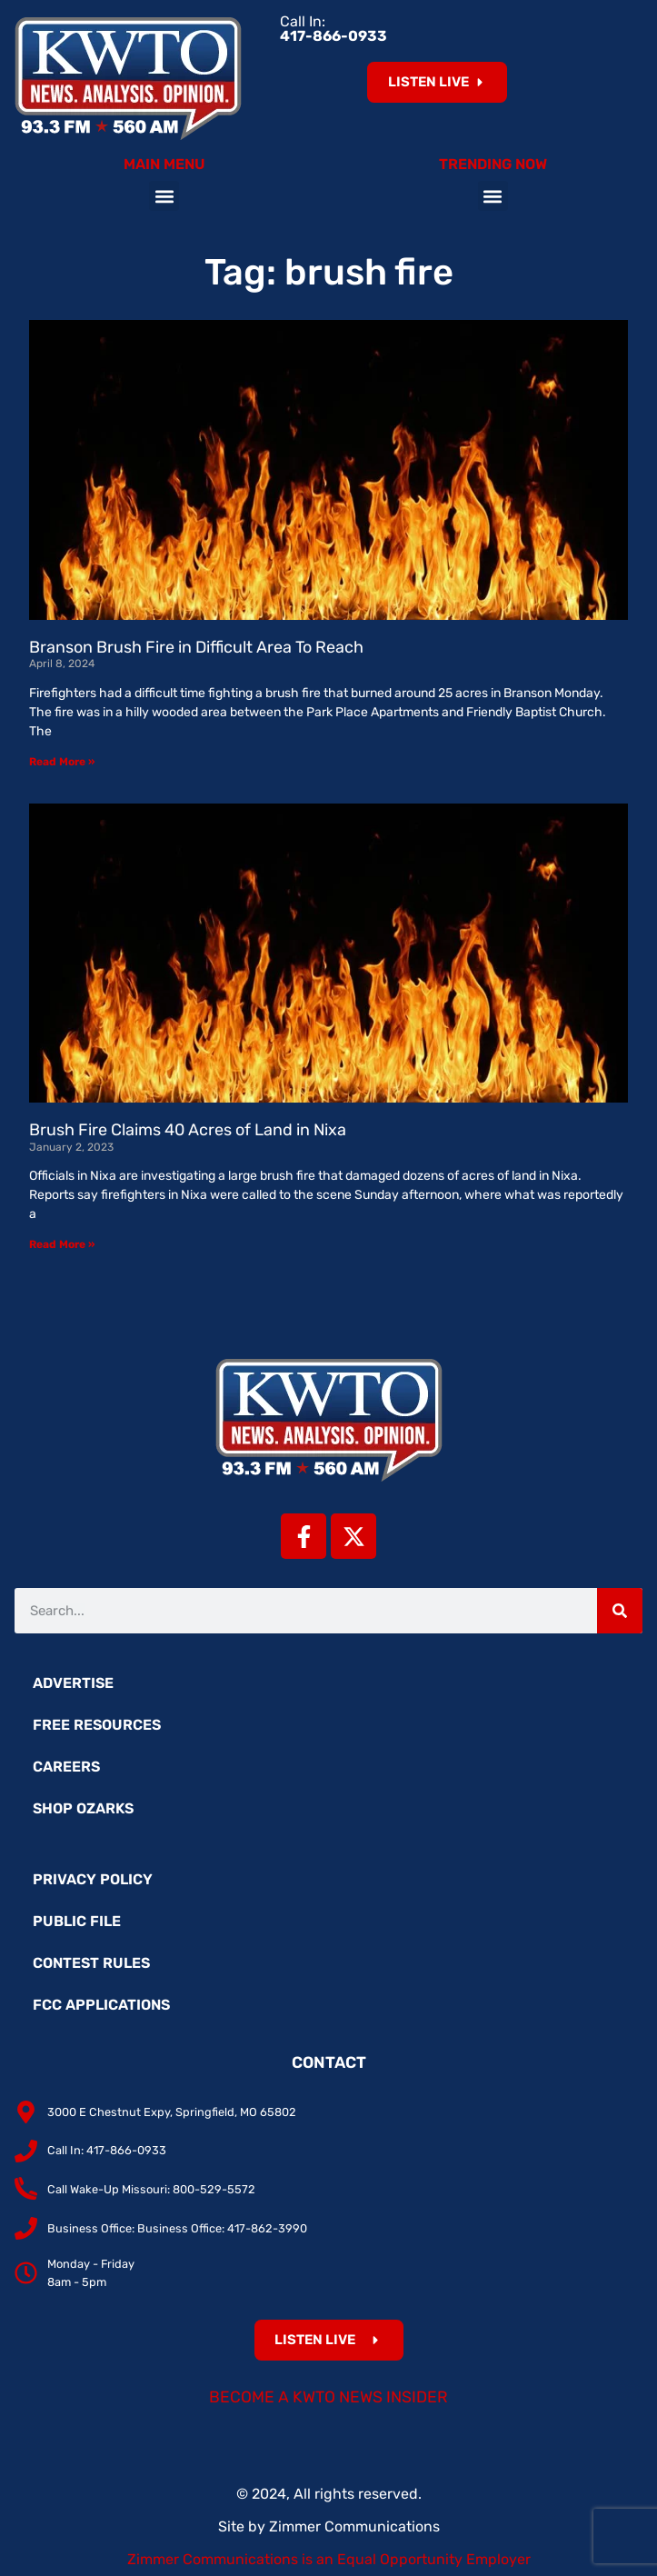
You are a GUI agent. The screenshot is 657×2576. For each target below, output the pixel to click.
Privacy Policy (93, 1879)
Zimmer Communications (354, 2526)
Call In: (333, 29)
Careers (66, 1766)
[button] (164, 196)
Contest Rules (91, 1963)
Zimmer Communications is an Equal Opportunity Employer (329, 2559)
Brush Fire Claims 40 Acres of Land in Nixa (187, 1130)
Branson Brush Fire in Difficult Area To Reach (196, 647)
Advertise (73, 1683)
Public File (77, 1921)
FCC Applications (101, 2004)
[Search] (619, 1610)
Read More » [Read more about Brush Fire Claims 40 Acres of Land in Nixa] (62, 1244)
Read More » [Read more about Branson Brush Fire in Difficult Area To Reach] (62, 761)
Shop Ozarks (83, 1808)
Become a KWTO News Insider (328, 2397)
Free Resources (97, 1724)
